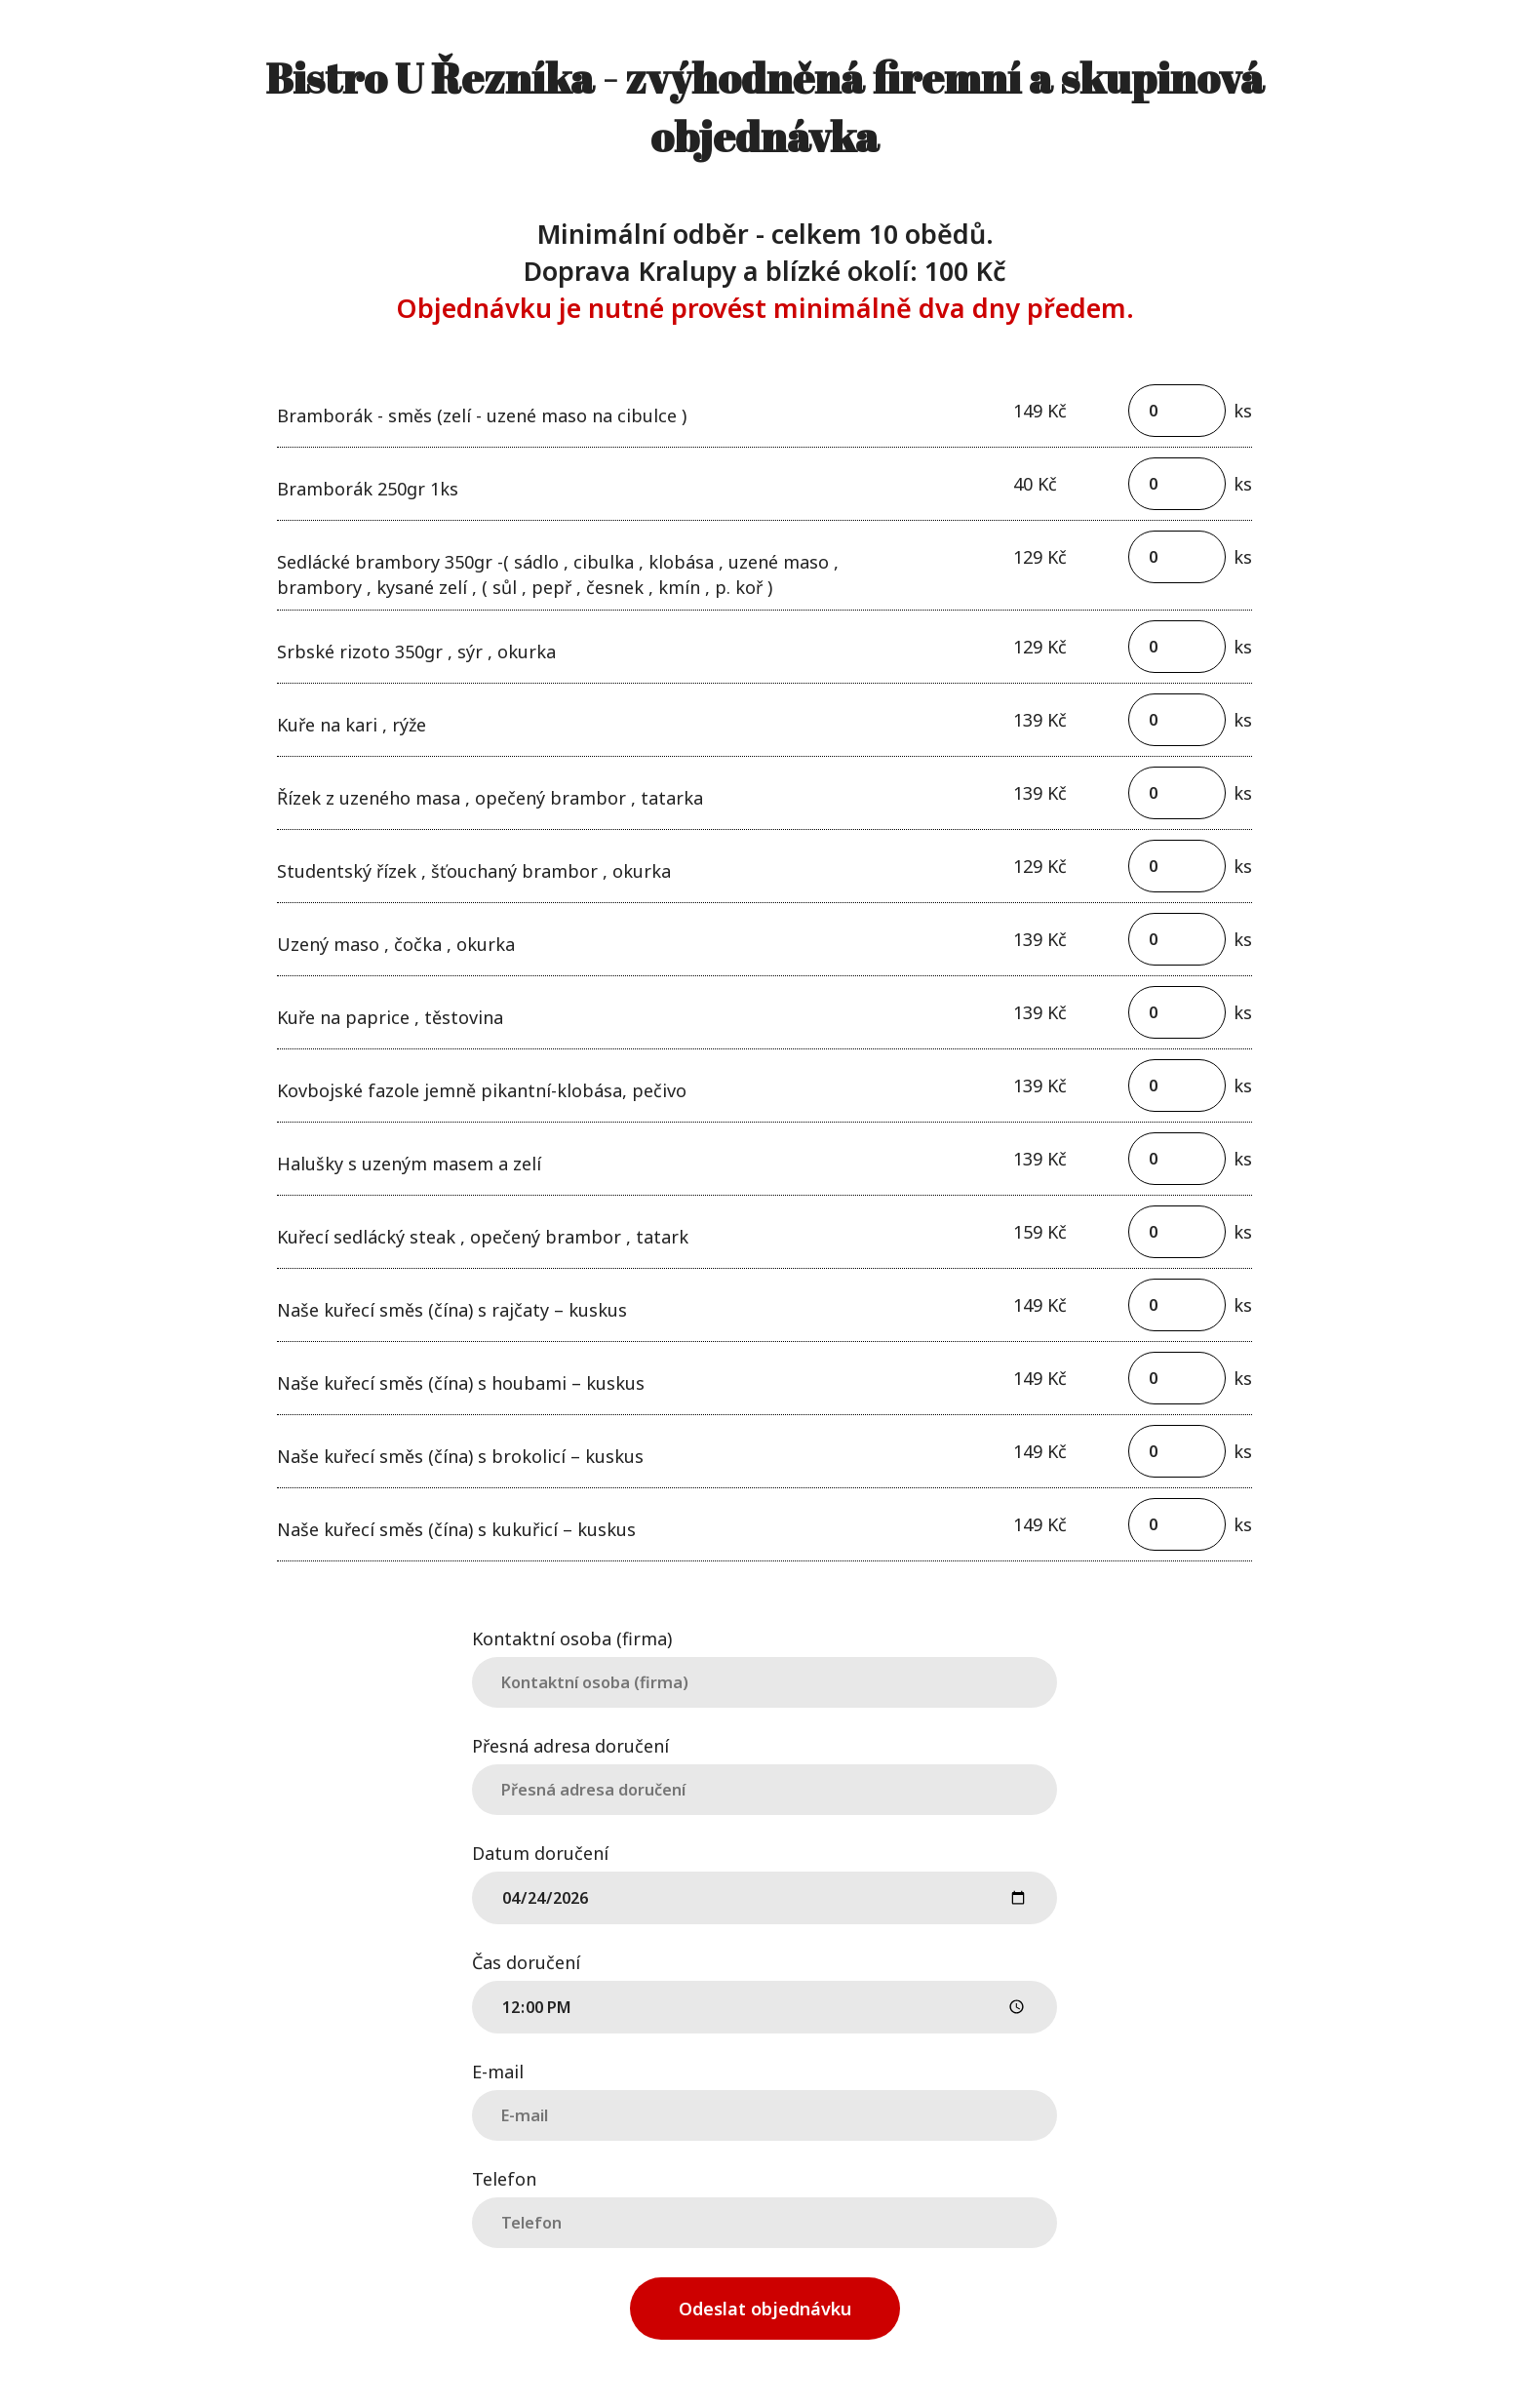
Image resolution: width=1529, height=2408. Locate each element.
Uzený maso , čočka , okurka (396, 944)
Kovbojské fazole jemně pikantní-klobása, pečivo (481, 1090)
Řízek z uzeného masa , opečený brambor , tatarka (490, 797)
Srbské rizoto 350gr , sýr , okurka (416, 651)
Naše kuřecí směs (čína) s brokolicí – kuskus (460, 1456)
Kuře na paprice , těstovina (390, 1017)
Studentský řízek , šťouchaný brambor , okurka (474, 871)
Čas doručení (526, 1961)
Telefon (504, 2177)
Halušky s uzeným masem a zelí (409, 1163)
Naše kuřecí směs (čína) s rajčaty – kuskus (452, 1310)
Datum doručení (540, 1851)
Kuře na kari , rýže (351, 724)
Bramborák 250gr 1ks (367, 488)
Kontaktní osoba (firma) (572, 1637)
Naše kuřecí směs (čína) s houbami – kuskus (461, 1383)
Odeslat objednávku (765, 2308)
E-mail (498, 2070)
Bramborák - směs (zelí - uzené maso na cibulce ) (481, 415)
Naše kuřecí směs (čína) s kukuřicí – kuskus (456, 1529)
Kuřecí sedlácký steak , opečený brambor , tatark (482, 1236)
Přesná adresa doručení (570, 1744)
